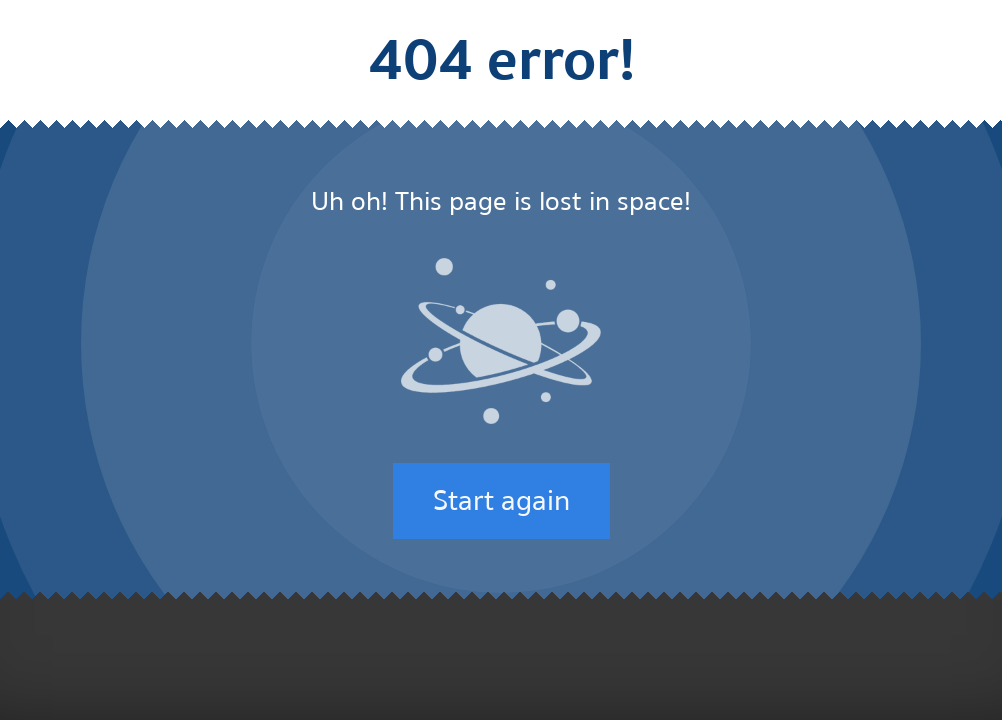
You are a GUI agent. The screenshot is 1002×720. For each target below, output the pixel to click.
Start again (501, 501)
